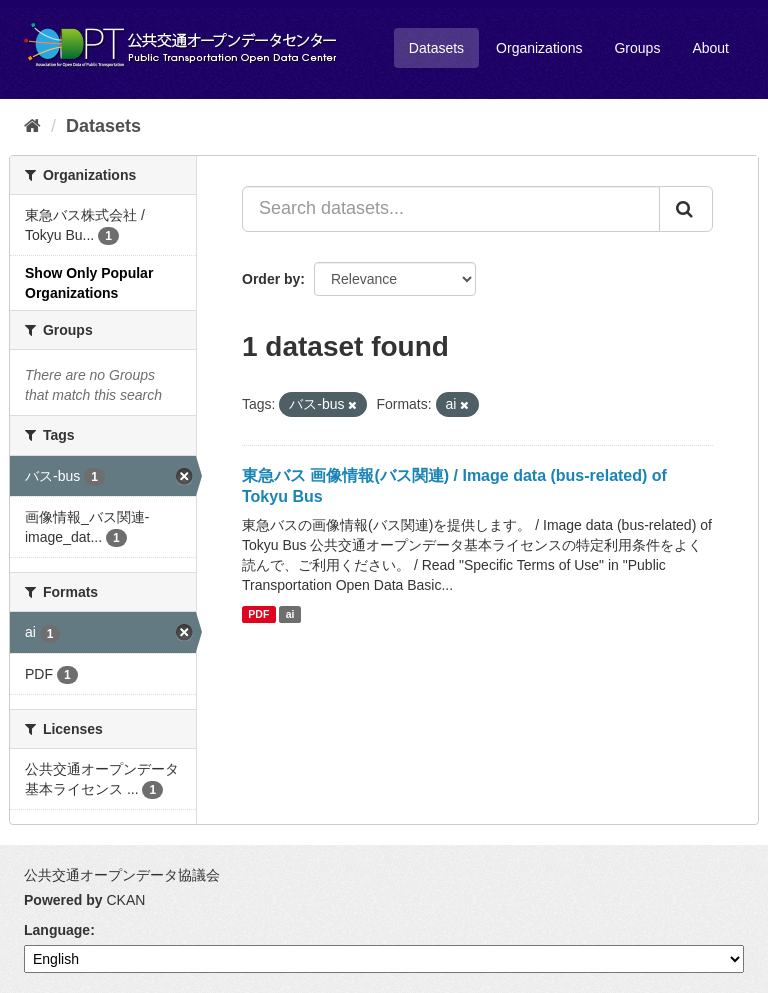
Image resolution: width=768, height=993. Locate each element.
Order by (271, 279)
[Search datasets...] (451, 209)
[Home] (32, 126)
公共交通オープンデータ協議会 (122, 875)
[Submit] (686, 209)
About (710, 48)
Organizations (539, 48)
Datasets (436, 48)
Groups (637, 48)
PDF (258, 614)
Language (57, 930)
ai (290, 614)
